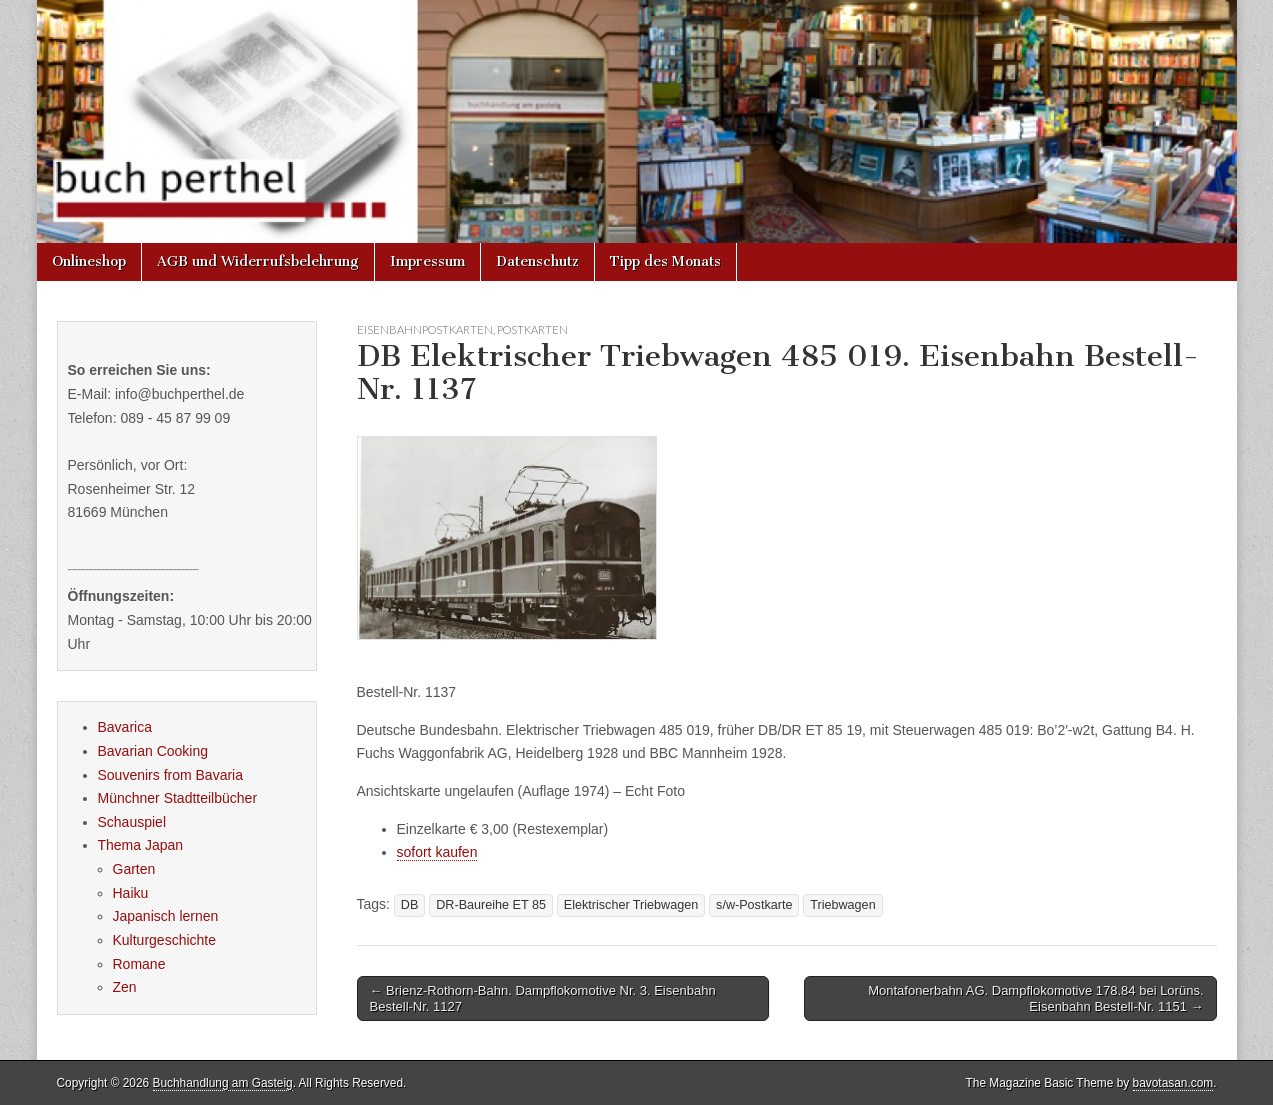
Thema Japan (141, 845)
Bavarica (125, 727)
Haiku (131, 893)
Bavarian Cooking (153, 751)
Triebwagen (842, 905)
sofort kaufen (437, 852)
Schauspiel (132, 822)
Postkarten (532, 329)
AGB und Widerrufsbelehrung (258, 261)
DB (410, 905)
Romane (139, 964)
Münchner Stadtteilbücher (178, 798)
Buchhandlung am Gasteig (223, 1083)
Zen (125, 987)
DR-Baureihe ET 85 (491, 905)
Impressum (427, 261)
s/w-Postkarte (754, 905)
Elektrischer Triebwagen (631, 905)
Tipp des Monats (665, 261)
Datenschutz (537, 261)
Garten (134, 869)
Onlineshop (89, 261)
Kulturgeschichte (165, 940)
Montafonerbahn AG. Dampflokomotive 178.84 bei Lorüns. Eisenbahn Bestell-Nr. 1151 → (1035, 998)
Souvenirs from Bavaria (171, 775)
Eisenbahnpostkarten (425, 329)
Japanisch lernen (166, 916)
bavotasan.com (1173, 1083)
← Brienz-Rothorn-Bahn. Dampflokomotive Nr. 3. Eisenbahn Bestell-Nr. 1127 (543, 998)
